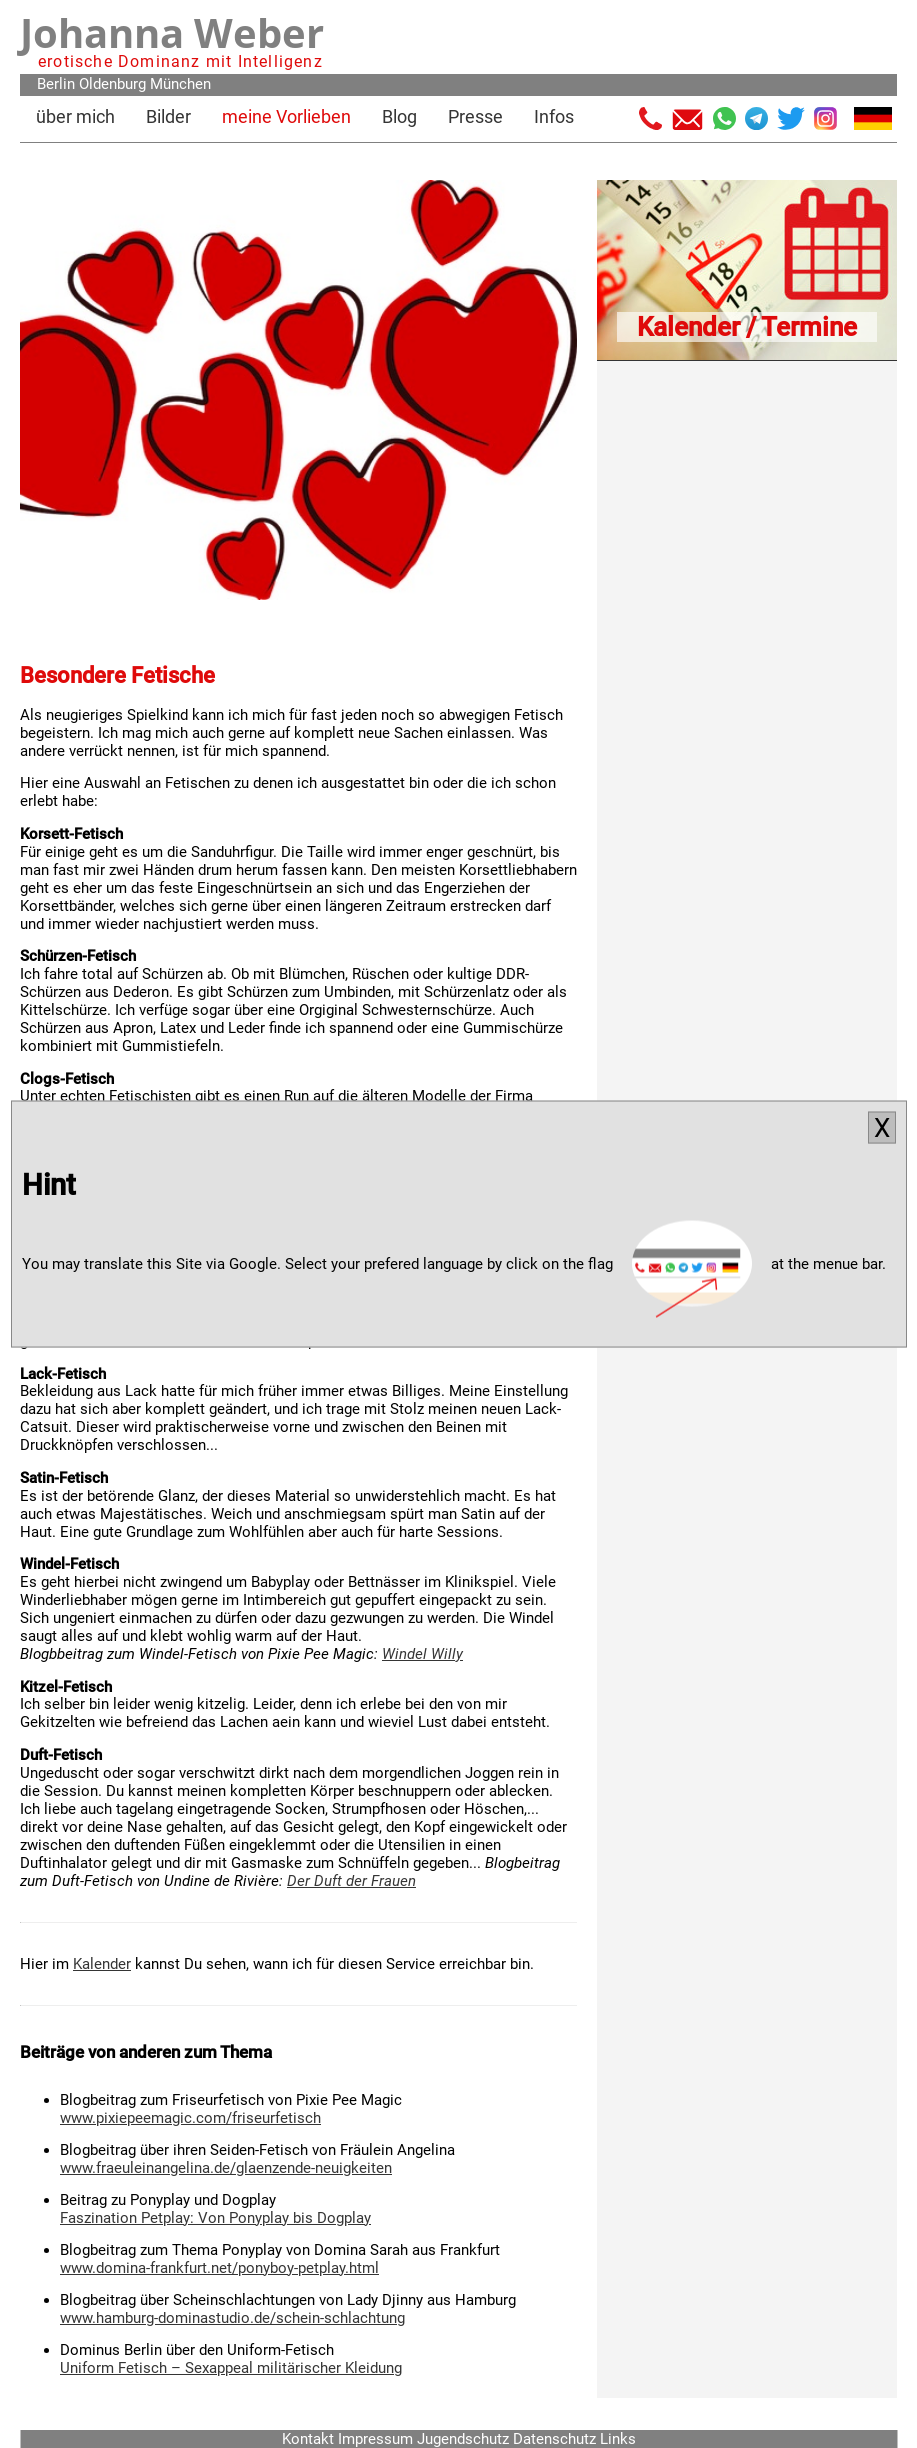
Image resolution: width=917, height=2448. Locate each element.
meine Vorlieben (286, 116)
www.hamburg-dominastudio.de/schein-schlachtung (232, 2318)
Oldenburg (112, 84)
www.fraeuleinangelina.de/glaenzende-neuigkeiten (226, 2168)
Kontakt (308, 2439)
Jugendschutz (463, 2439)
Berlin (56, 84)
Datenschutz (554, 2439)
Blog (399, 116)
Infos (554, 116)
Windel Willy (422, 1654)
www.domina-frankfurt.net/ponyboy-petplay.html (219, 2268)
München (180, 84)
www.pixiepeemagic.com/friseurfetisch (190, 2118)
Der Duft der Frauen (351, 1881)
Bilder (168, 116)
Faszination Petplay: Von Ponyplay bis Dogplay (215, 2218)
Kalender (102, 1964)
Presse (475, 116)
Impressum (375, 2439)
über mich (75, 116)
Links (618, 2439)
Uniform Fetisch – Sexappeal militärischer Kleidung (231, 2368)
